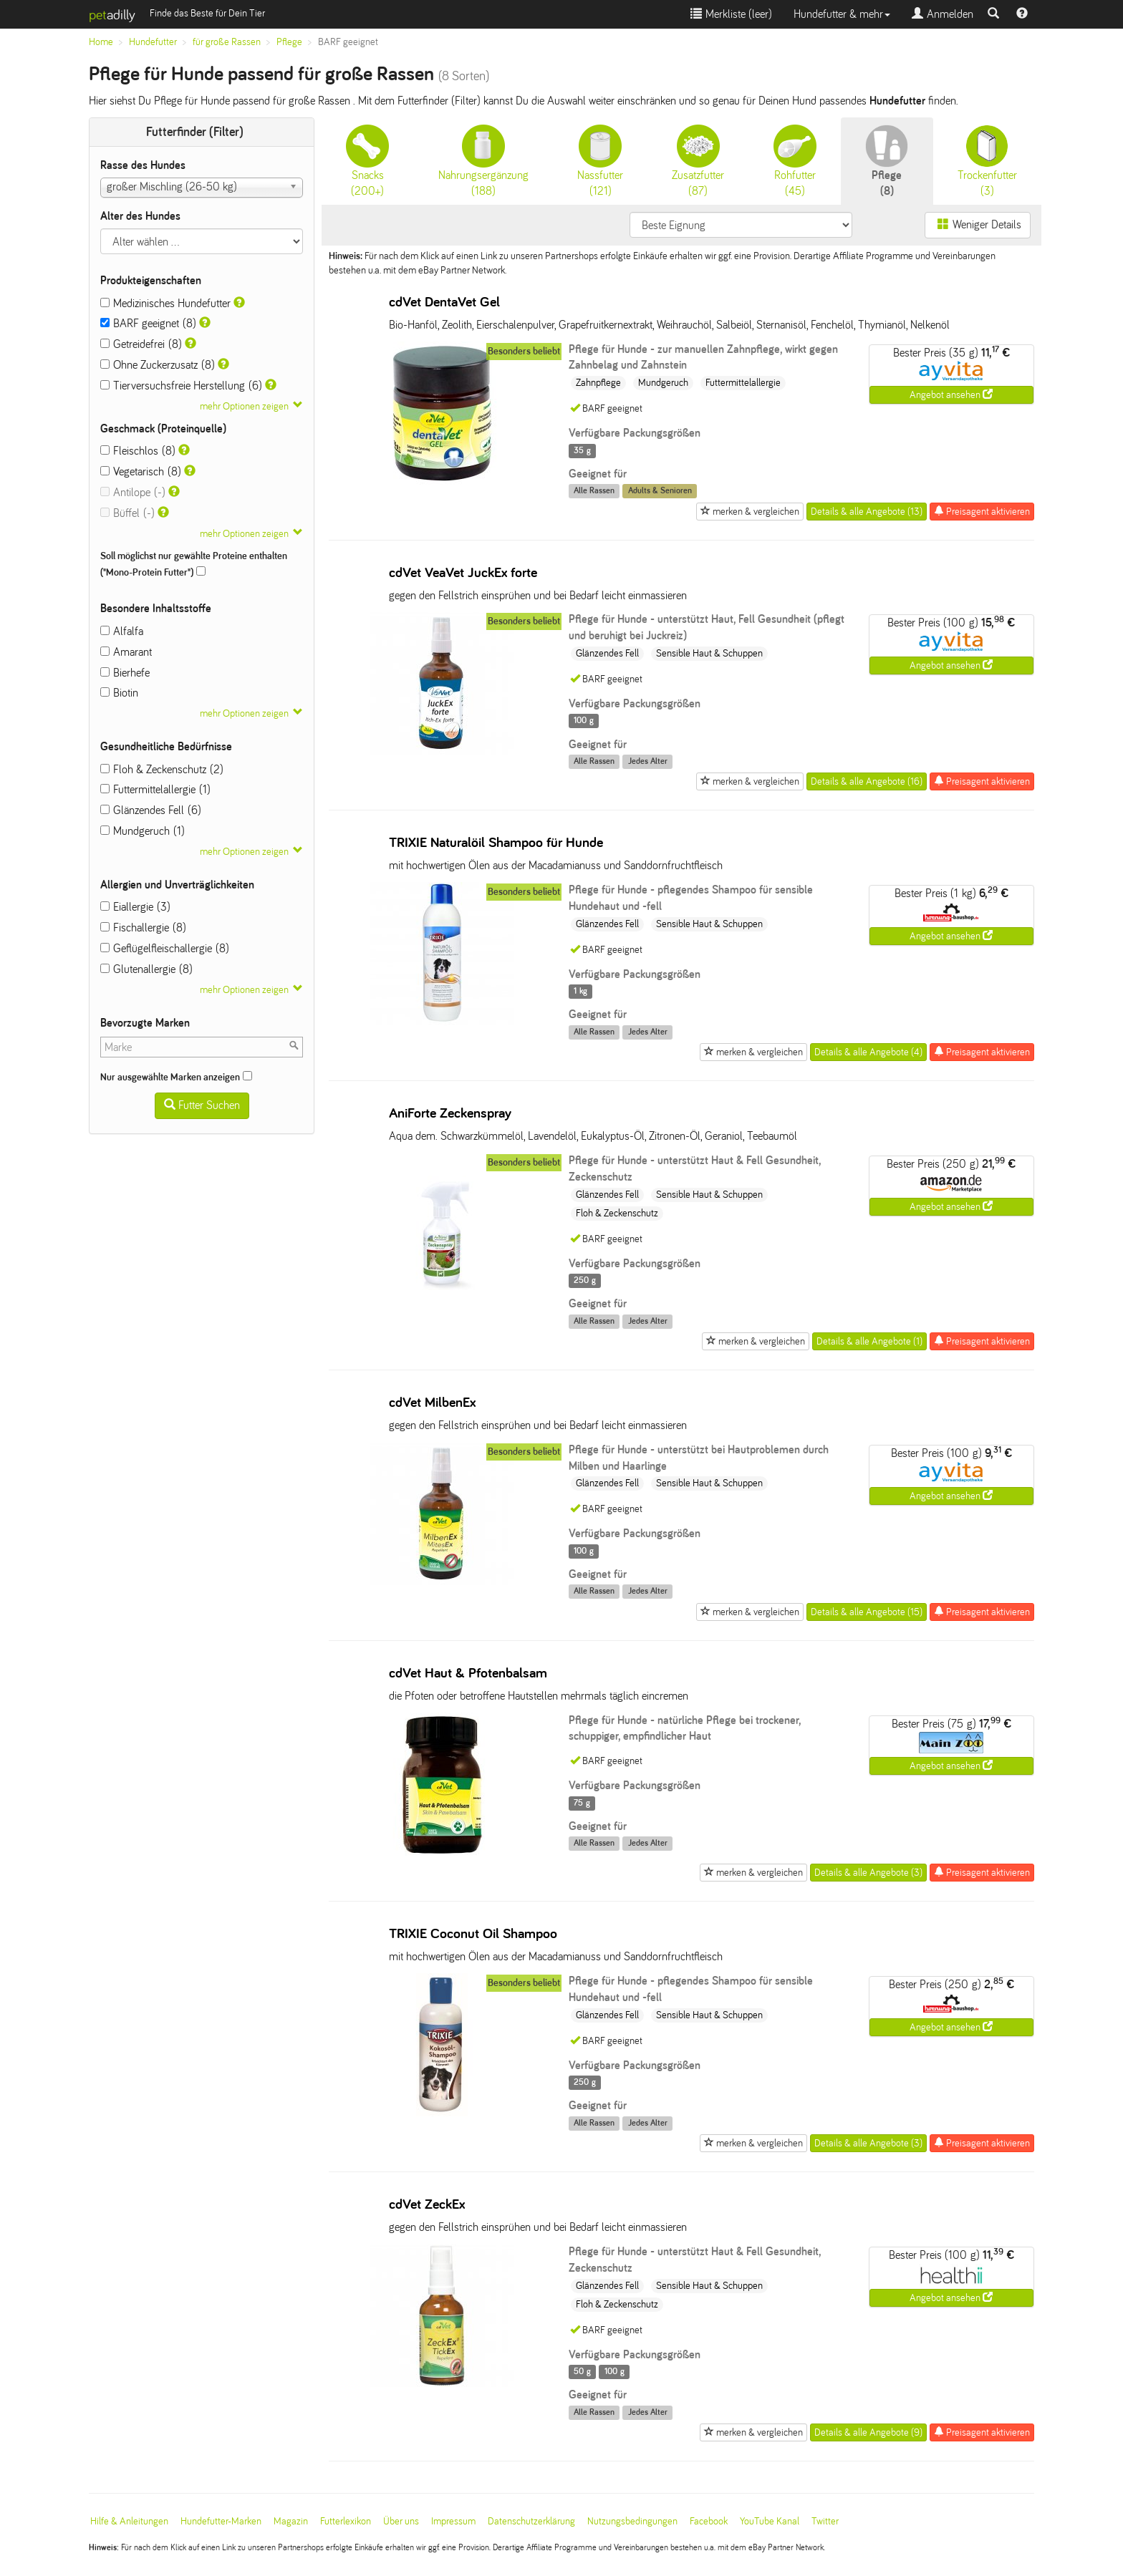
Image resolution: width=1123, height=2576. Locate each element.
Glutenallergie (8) (146, 969)
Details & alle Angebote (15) (866, 1612)
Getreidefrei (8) (141, 344)
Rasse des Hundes (142, 165)
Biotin (119, 693)
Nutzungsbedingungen (632, 2521)
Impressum (453, 2521)
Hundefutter (153, 42)
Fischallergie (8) (143, 927)
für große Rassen (227, 42)
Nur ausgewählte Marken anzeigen (176, 1077)
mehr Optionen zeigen (244, 406)
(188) (483, 161)
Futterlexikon (345, 2521)
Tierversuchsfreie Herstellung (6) (181, 385)
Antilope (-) (132, 492)
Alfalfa (121, 631)
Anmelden (942, 14)
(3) (987, 161)
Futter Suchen (202, 1105)
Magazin (291, 2521)
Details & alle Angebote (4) (868, 1052)
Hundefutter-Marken (220, 2521)
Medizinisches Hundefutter (165, 303)
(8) (886, 161)
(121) (600, 161)
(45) (794, 161)
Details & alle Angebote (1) (869, 1341)
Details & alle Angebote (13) (866, 511)
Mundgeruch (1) (142, 831)
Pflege (289, 42)
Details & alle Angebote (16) (866, 781)
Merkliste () (731, 14)
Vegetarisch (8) (140, 471)
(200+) (367, 161)
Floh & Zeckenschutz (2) (161, 769)
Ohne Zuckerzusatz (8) (157, 365)
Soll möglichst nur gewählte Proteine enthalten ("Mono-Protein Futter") (193, 564)
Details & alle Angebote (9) (868, 2432)
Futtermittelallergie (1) (155, 789)
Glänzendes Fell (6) (150, 810)
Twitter (825, 2521)
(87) (698, 161)
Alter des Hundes (140, 216)
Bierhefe (125, 673)
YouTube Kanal (769, 2521)
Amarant (126, 652)
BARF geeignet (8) (148, 323)
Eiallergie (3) (135, 907)
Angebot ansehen (951, 394)
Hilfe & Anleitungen (129, 2521)
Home (101, 42)
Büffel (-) (127, 513)
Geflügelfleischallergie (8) (164, 948)
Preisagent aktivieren (982, 511)
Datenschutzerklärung (531, 2521)
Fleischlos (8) (137, 451)
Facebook (709, 2521)
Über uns (401, 2521)
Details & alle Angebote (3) (868, 1872)
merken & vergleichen (749, 511)
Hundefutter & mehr (842, 14)
